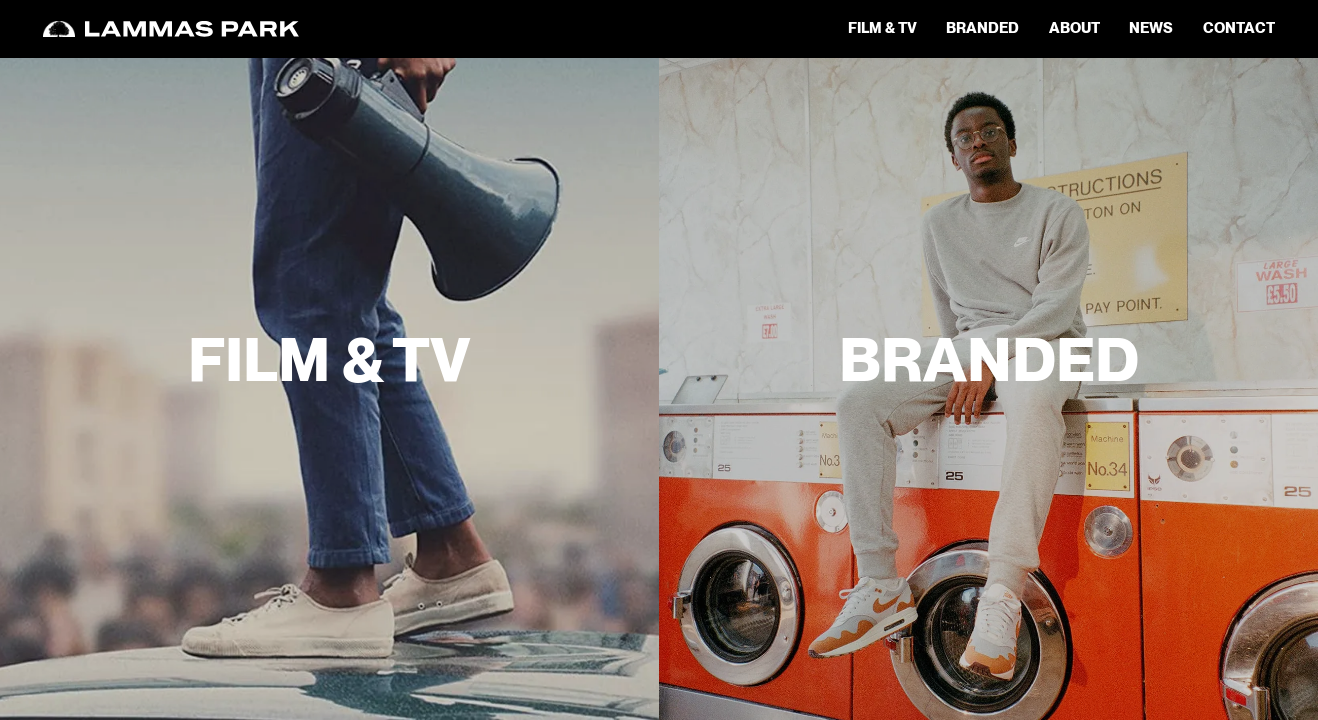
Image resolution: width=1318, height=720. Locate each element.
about (1074, 28)
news (1151, 28)
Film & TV (882, 28)
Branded (982, 28)
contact (1239, 28)
